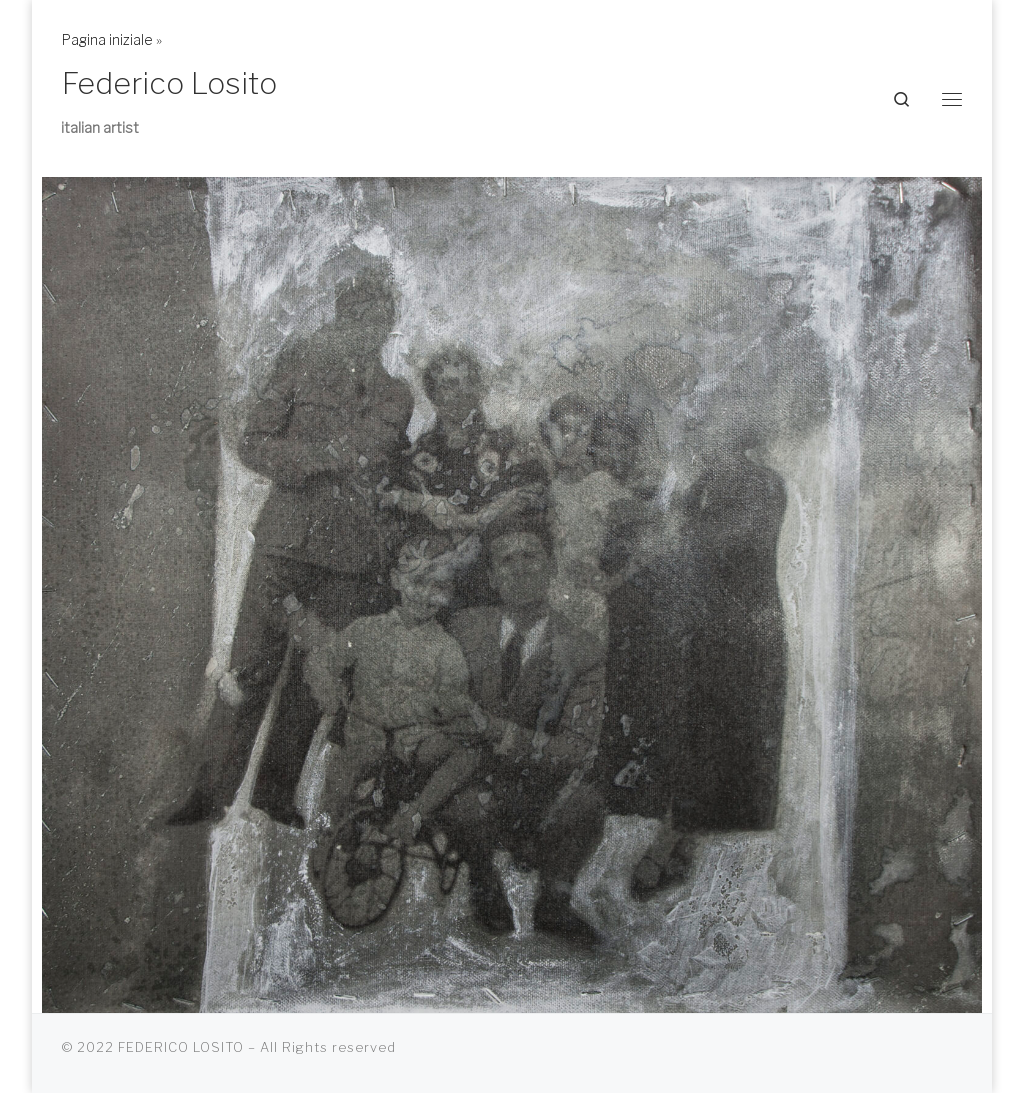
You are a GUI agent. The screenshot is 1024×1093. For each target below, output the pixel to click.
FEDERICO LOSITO (181, 1047)
